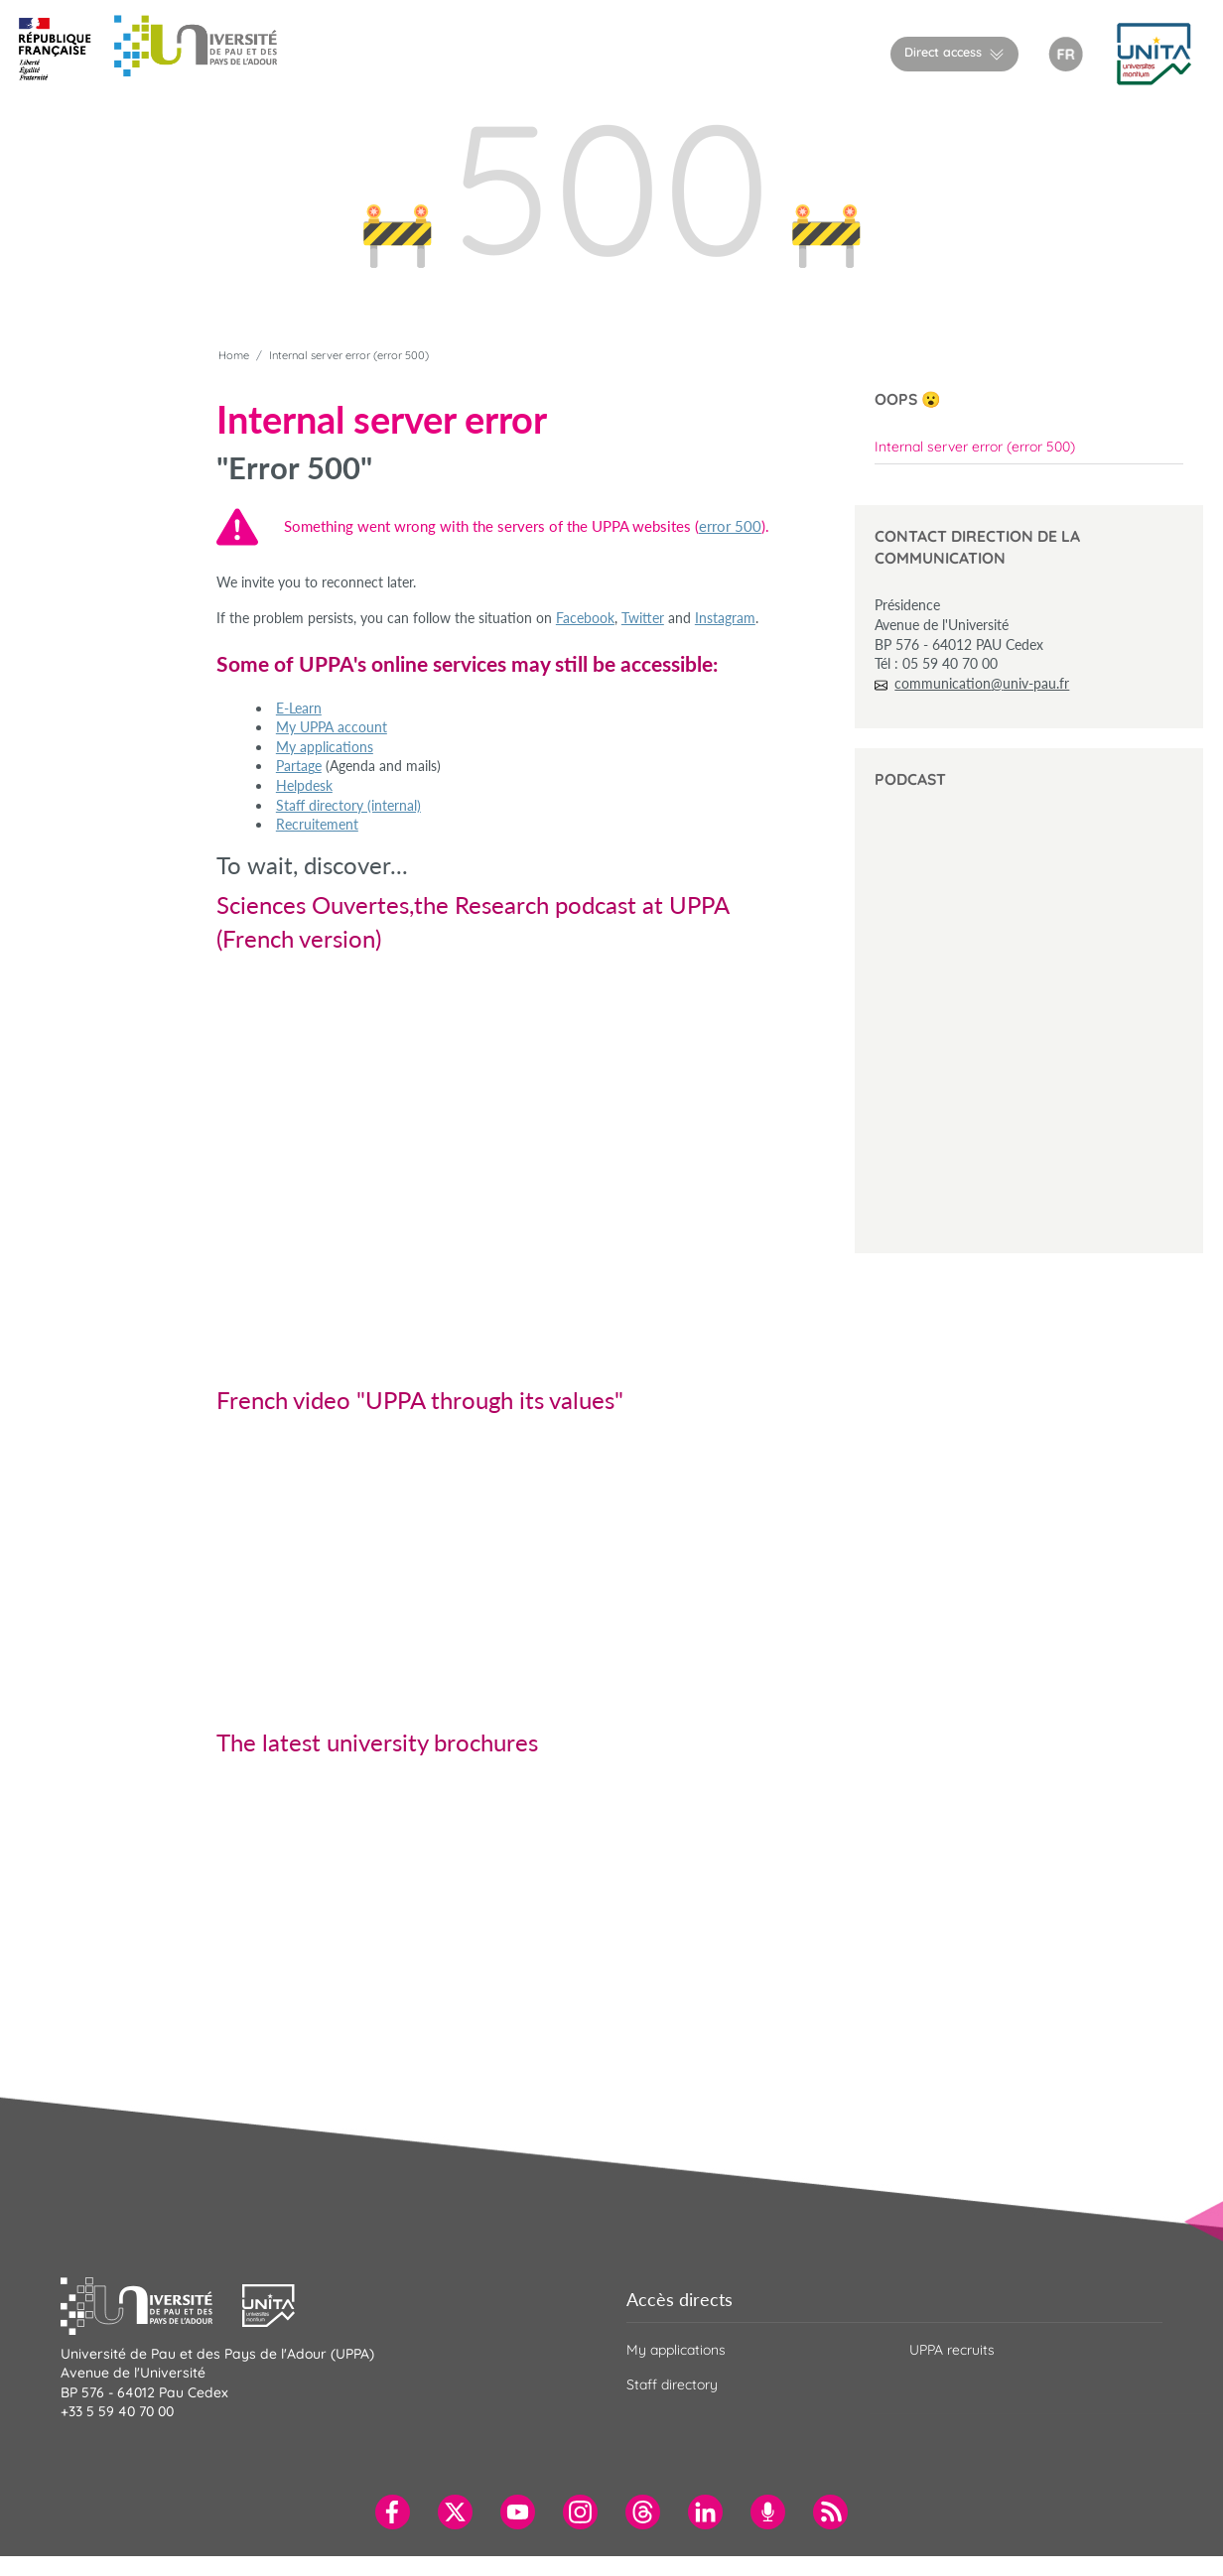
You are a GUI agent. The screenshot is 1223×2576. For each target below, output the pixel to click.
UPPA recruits (952, 2350)
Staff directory (672, 2384)
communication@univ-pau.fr (981, 683)
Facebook (585, 617)
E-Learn (299, 708)
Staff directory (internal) (348, 805)
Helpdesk (304, 785)
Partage (299, 765)
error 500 (730, 526)
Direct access (943, 52)
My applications (324, 746)
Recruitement (317, 824)
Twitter (642, 617)
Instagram (725, 617)
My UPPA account (331, 726)
